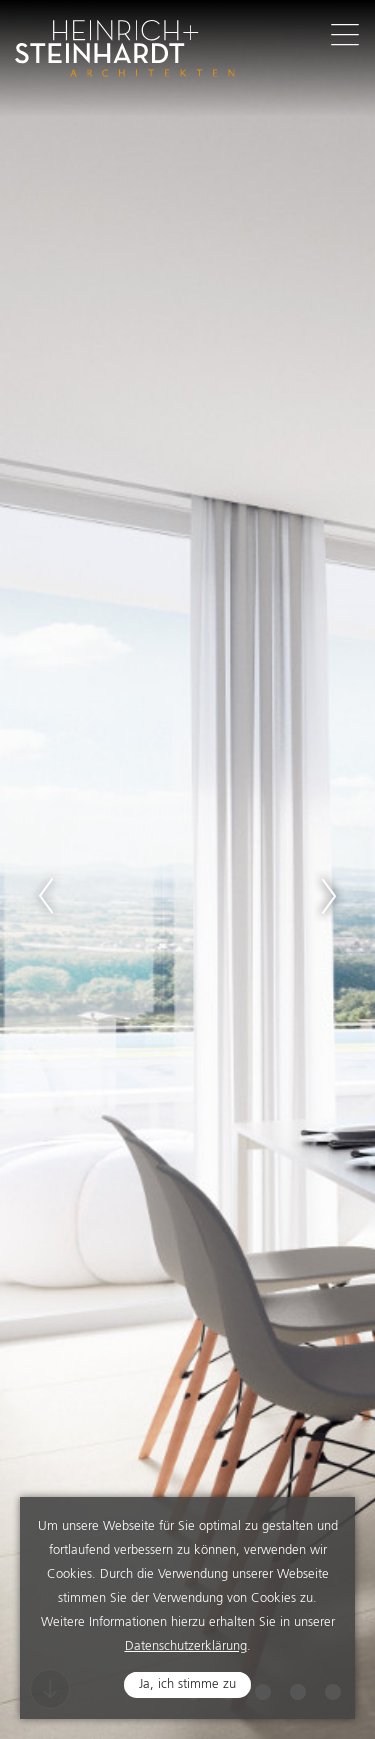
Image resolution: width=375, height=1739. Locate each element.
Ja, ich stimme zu (187, 1684)
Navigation (345, 35)
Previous (46, 896)
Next (329, 896)
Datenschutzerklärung (186, 1646)
